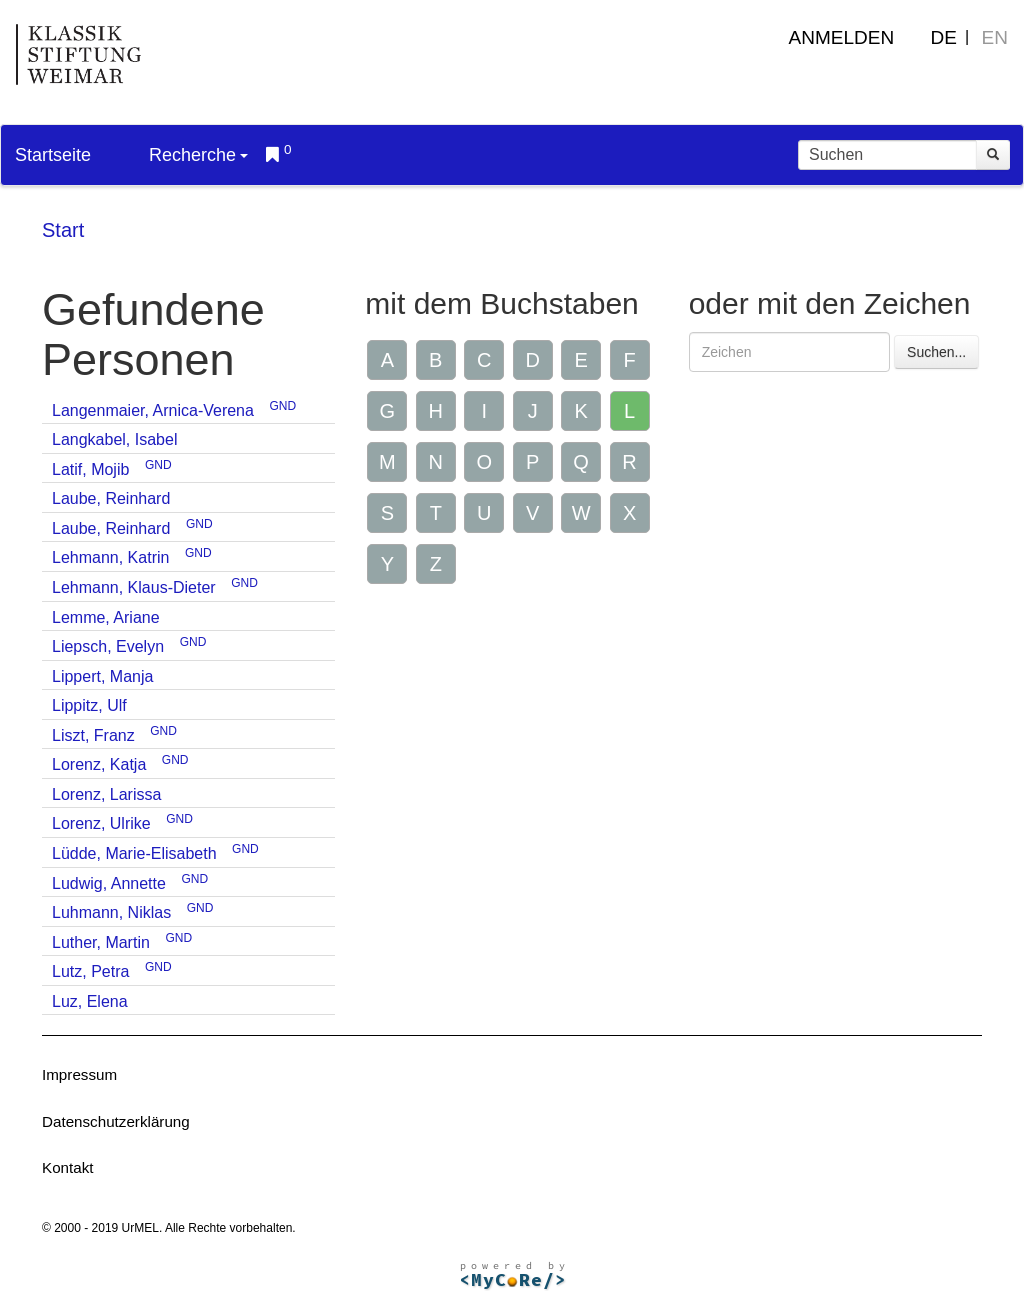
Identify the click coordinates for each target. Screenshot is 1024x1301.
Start (63, 230)
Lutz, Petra (90, 971)
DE (944, 37)
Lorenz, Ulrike (101, 823)
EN (995, 37)
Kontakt (68, 1167)
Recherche (198, 155)
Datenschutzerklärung (116, 1121)
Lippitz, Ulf (89, 705)
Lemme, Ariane (106, 617)
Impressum (79, 1074)
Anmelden (842, 37)
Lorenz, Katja (99, 764)
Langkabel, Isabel (114, 439)
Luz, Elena (90, 1001)
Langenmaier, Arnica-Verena (153, 410)
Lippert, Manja (102, 676)
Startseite (53, 155)
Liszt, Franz (93, 735)
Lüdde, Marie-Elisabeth (134, 853)
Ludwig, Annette (109, 883)
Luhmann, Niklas (111, 912)
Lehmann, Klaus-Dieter (134, 587)
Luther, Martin (101, 942)
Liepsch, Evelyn (108, 646)
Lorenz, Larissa (106, 794)
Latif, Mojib (90, 469)
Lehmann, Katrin (110, 557)
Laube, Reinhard (111, 498)
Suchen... (936, 352)
